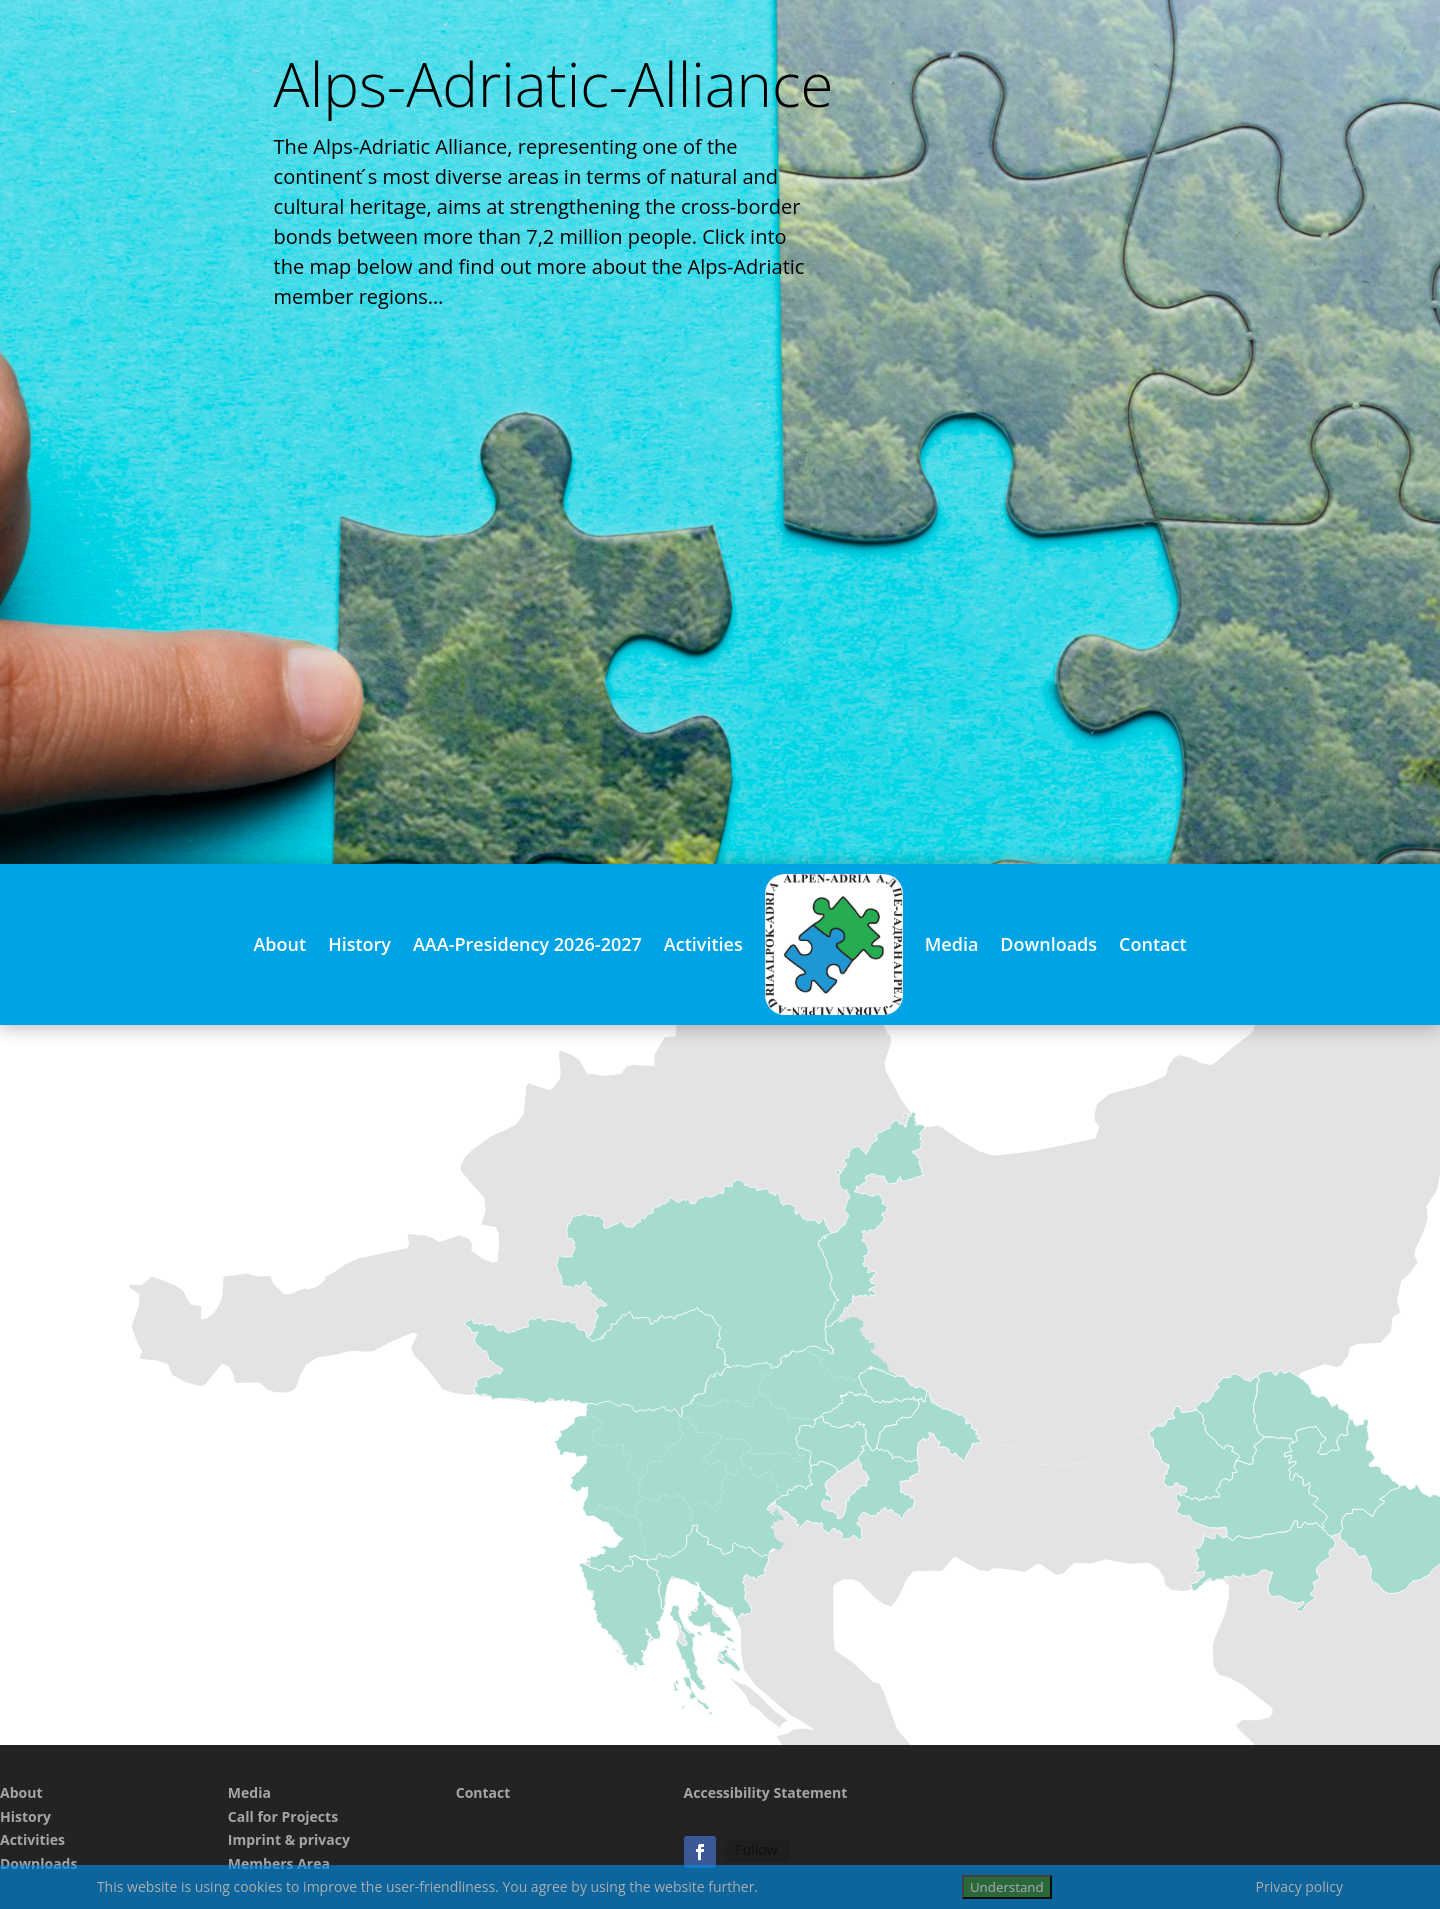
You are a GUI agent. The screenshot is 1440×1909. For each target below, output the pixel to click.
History (359, 944)
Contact (1152, 944)
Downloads (1048, 944)
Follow (757, 1849)
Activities (703, 944)
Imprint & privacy (289, 1839)
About (279, 944)
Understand (1007, 1887)
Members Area (279, 1863)
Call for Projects (283, 1816)
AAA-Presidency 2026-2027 (527, 944)
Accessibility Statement (766, 1792)
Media (952, 944)
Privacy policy (1300, 1886)
